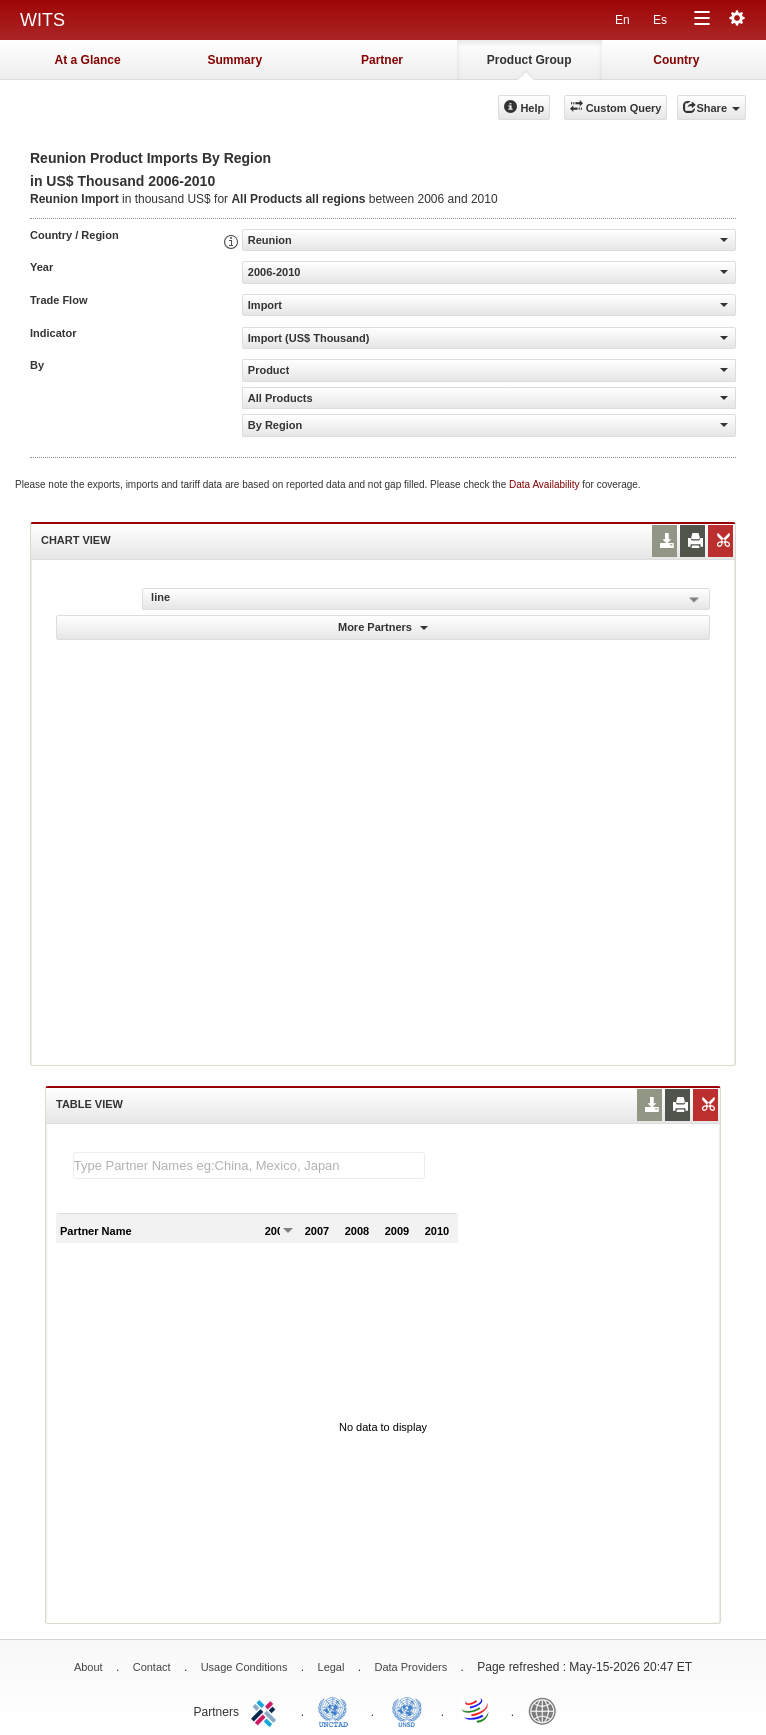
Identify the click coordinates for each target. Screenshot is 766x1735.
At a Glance (88, 60)
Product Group (529, 60)
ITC (267, 1710)
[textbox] (249, 1165)
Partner (382, 60)
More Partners (383, 627)
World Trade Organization (477, 1710)
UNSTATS (407, 1710)
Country (676, 60)
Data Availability (545, 484)
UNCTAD (337, 1710)
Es (660, 20)
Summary (234, 60)
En (622, 20)
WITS (42, 20)
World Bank (547, 1710)
